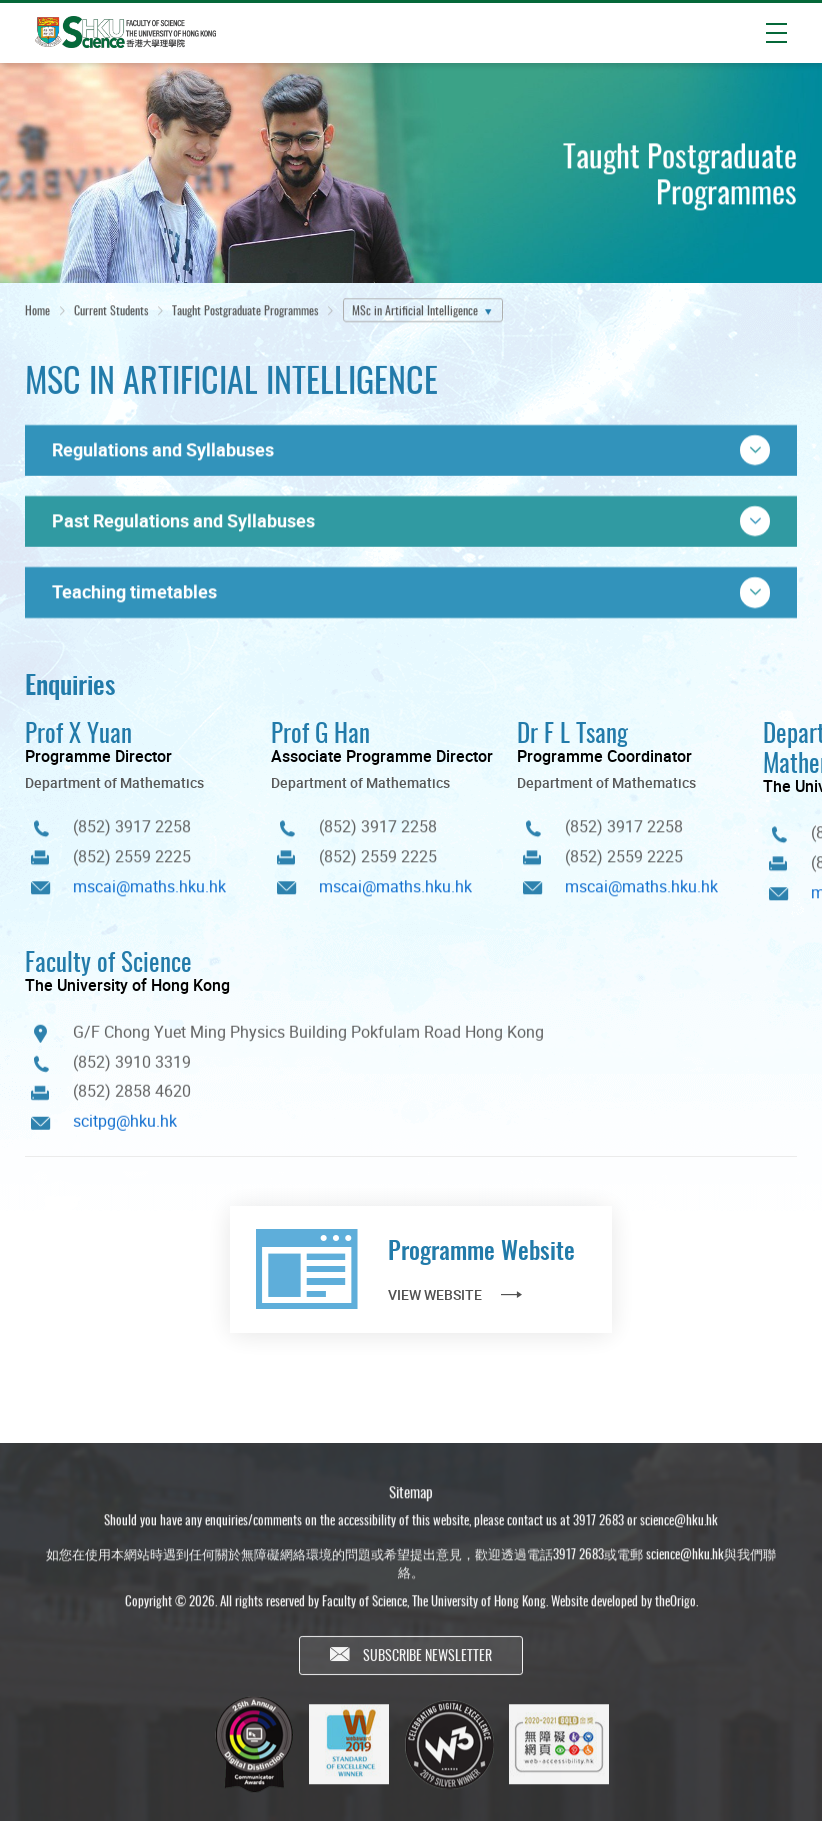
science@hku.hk (679, 1530)
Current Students (111, 311)
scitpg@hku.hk (125, 1129)
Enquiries (70, 683)
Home (37, 311)
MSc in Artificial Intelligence (415, 311)
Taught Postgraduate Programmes (245, 311)
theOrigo (675, 1611)
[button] (411, 450)
